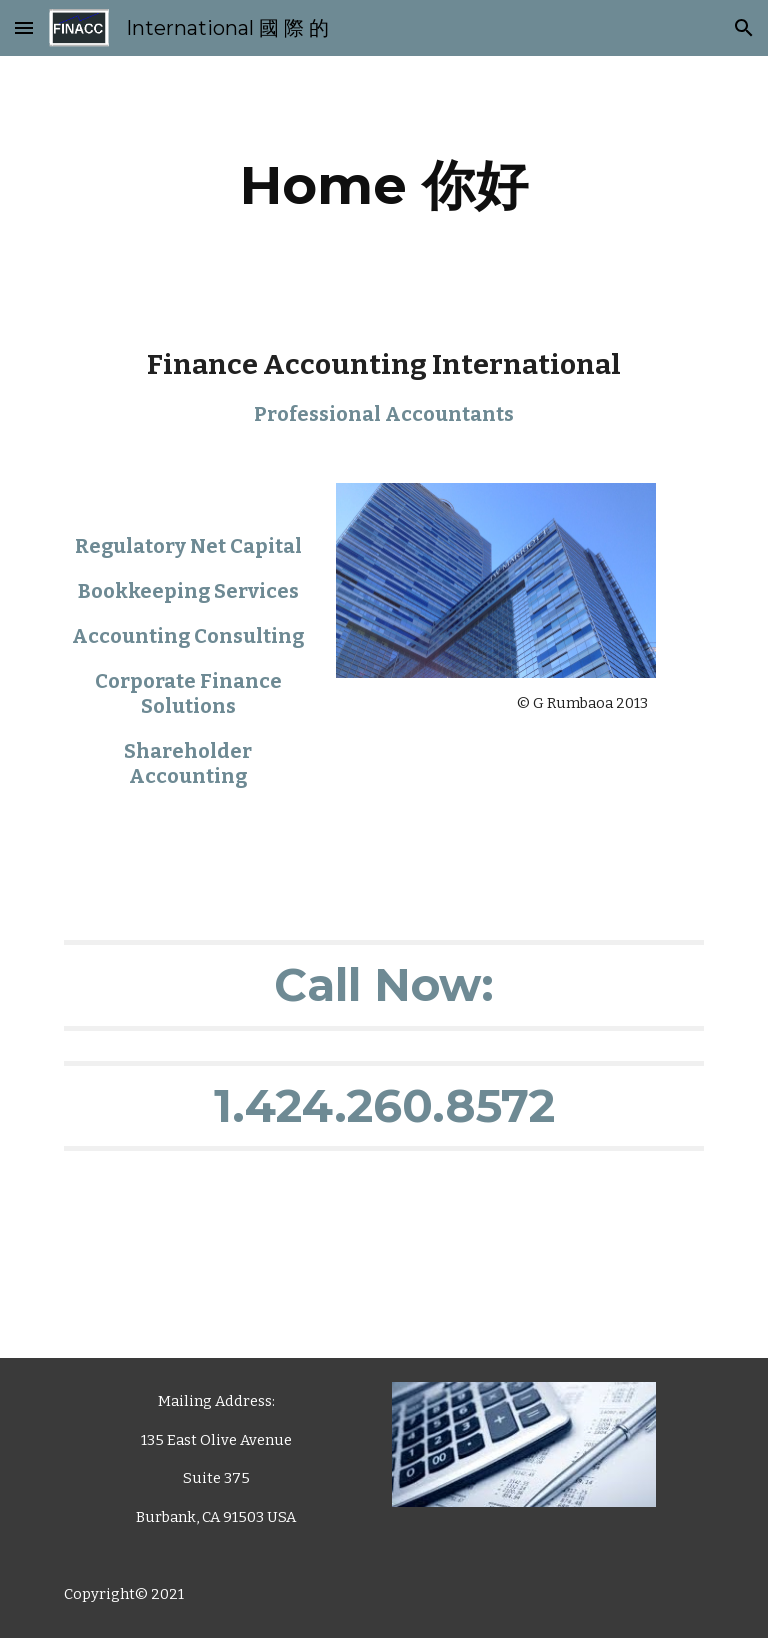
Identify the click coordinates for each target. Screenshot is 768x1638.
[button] (24, 27)
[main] (383, 185)
